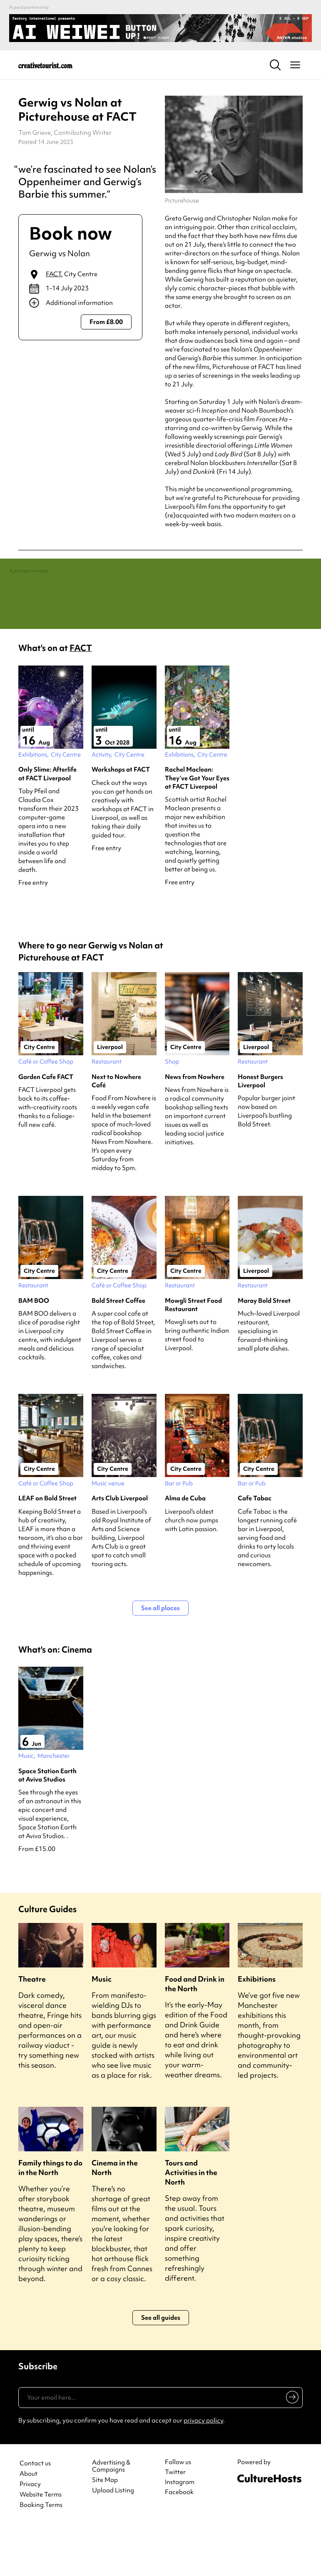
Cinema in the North (115, 2217)
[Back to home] (45, 65)
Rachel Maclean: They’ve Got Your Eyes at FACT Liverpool (197, 828)
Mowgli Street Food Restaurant (193, 1354)
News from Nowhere (194, 1126)
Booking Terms (41, 2555)
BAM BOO (33, 1350)
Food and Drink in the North (194, 2033)
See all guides (160, 2367)
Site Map (105, 2529)
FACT (53, 274)
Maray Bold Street (264, 1350)
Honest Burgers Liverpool (260, 1130)
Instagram (179, 2532)
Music (102, 2029)
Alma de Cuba (185, 1548)
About (28, 2523)
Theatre (32, 2029)
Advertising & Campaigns (111, 2516)
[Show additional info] (80, 303)
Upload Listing (113, 2540)
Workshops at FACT (121, 819)
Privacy (30, 2534)
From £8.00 (106, 322)
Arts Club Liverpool (120, 1548)
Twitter (175, 2522)
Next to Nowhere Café (116, 1130)
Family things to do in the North (50, 2217)
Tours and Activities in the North (191, 2222)
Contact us (35, 2513)
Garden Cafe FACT (45, 1126)
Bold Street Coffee (118, 1350)
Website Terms (41, 2544)
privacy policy (203, 2470)
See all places (160, 1658)
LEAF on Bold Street (47, 1548)
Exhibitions (257, 2029)
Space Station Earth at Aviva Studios (47, 1825)
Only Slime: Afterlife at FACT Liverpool (47, 823)
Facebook (179, 2542)
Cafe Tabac (254, 1548)
